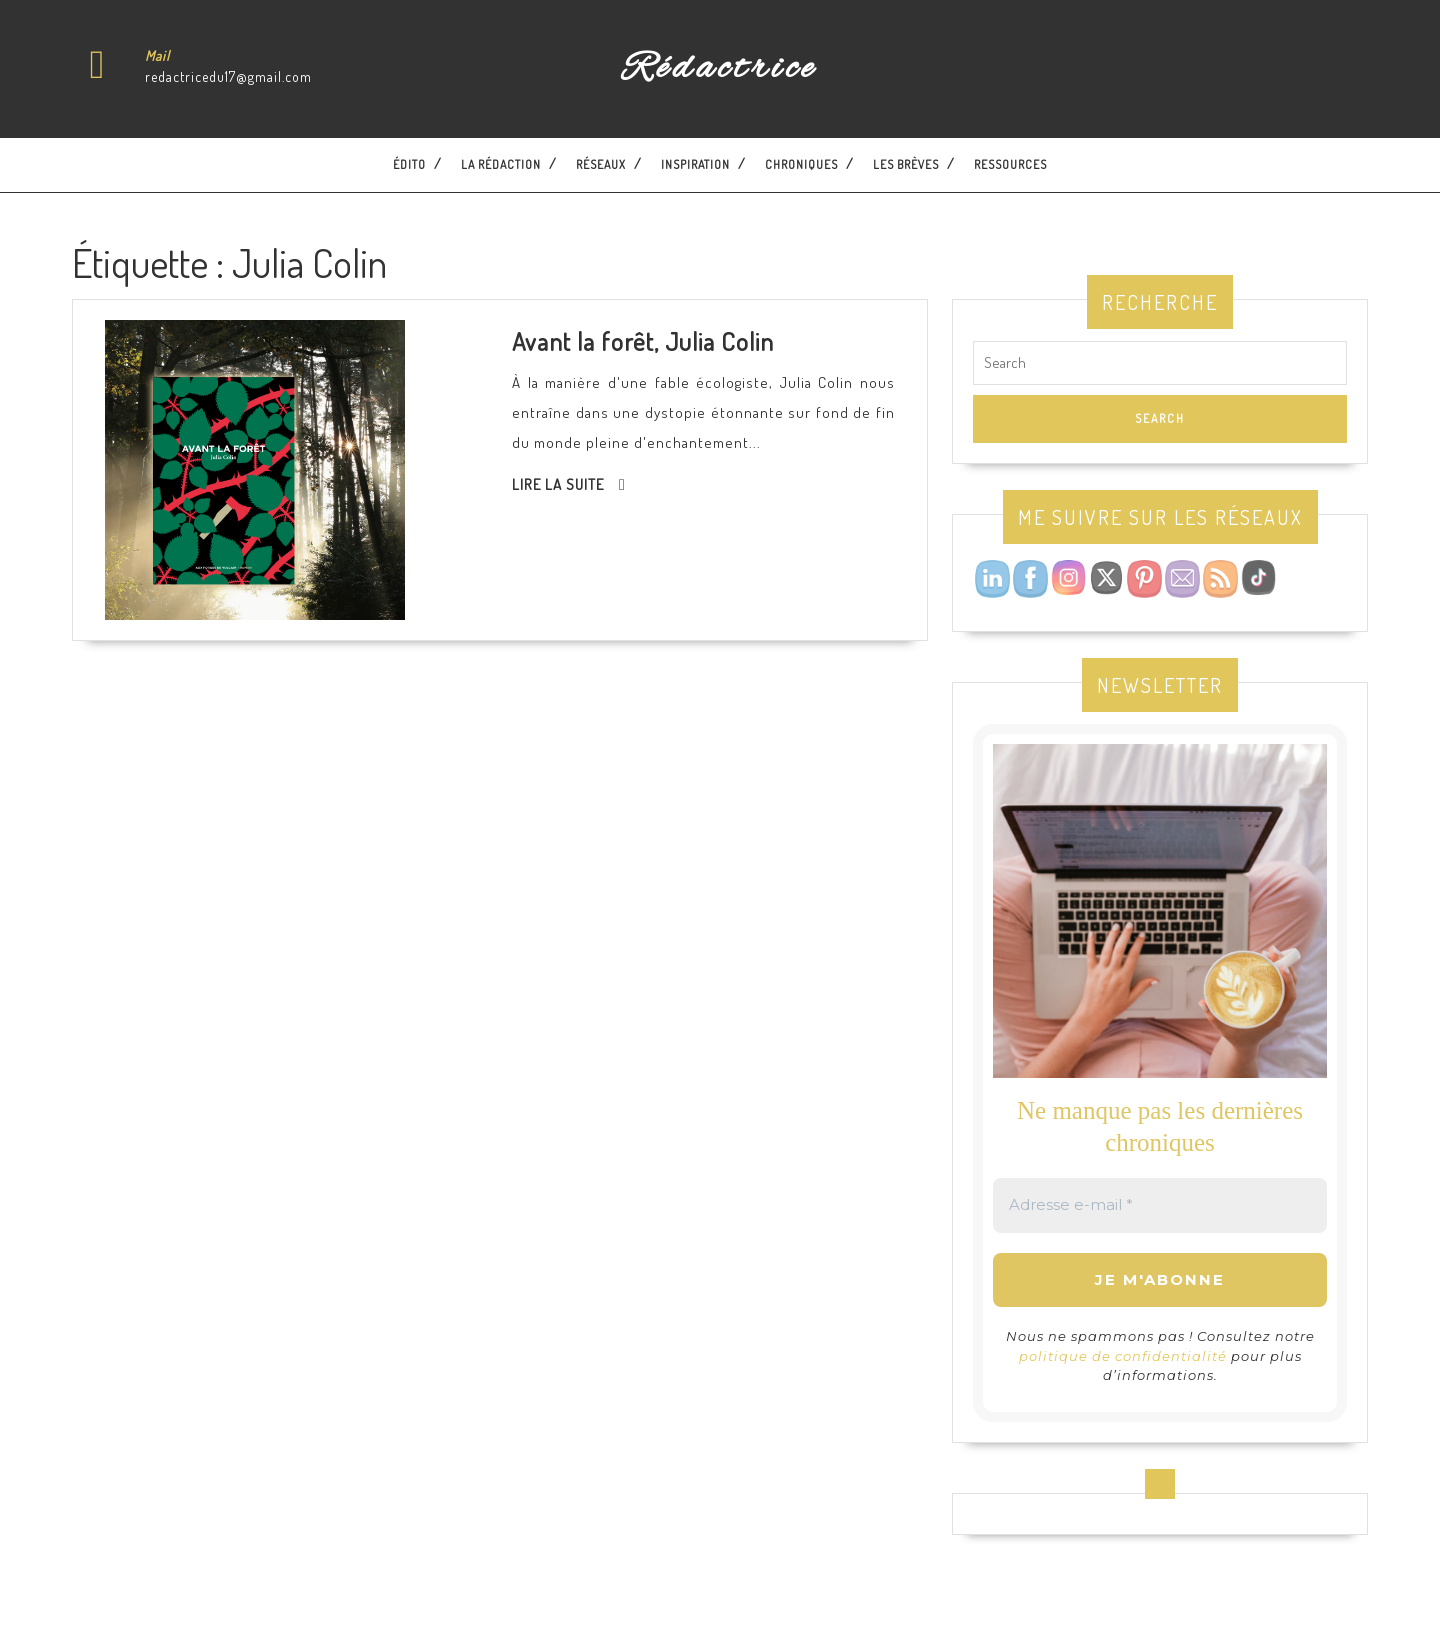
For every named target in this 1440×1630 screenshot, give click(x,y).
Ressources (1010, 164)
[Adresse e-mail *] (1160, 1205)
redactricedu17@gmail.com (228, 76)
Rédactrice (719, 69)
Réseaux (601, 164)
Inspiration (695, 164)
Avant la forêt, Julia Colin (643, 341)
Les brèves (906, 164)
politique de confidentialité (1123, 1356)
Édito (409, 164)
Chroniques (801, 164)
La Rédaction (501, 164)
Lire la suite (558, 484)
